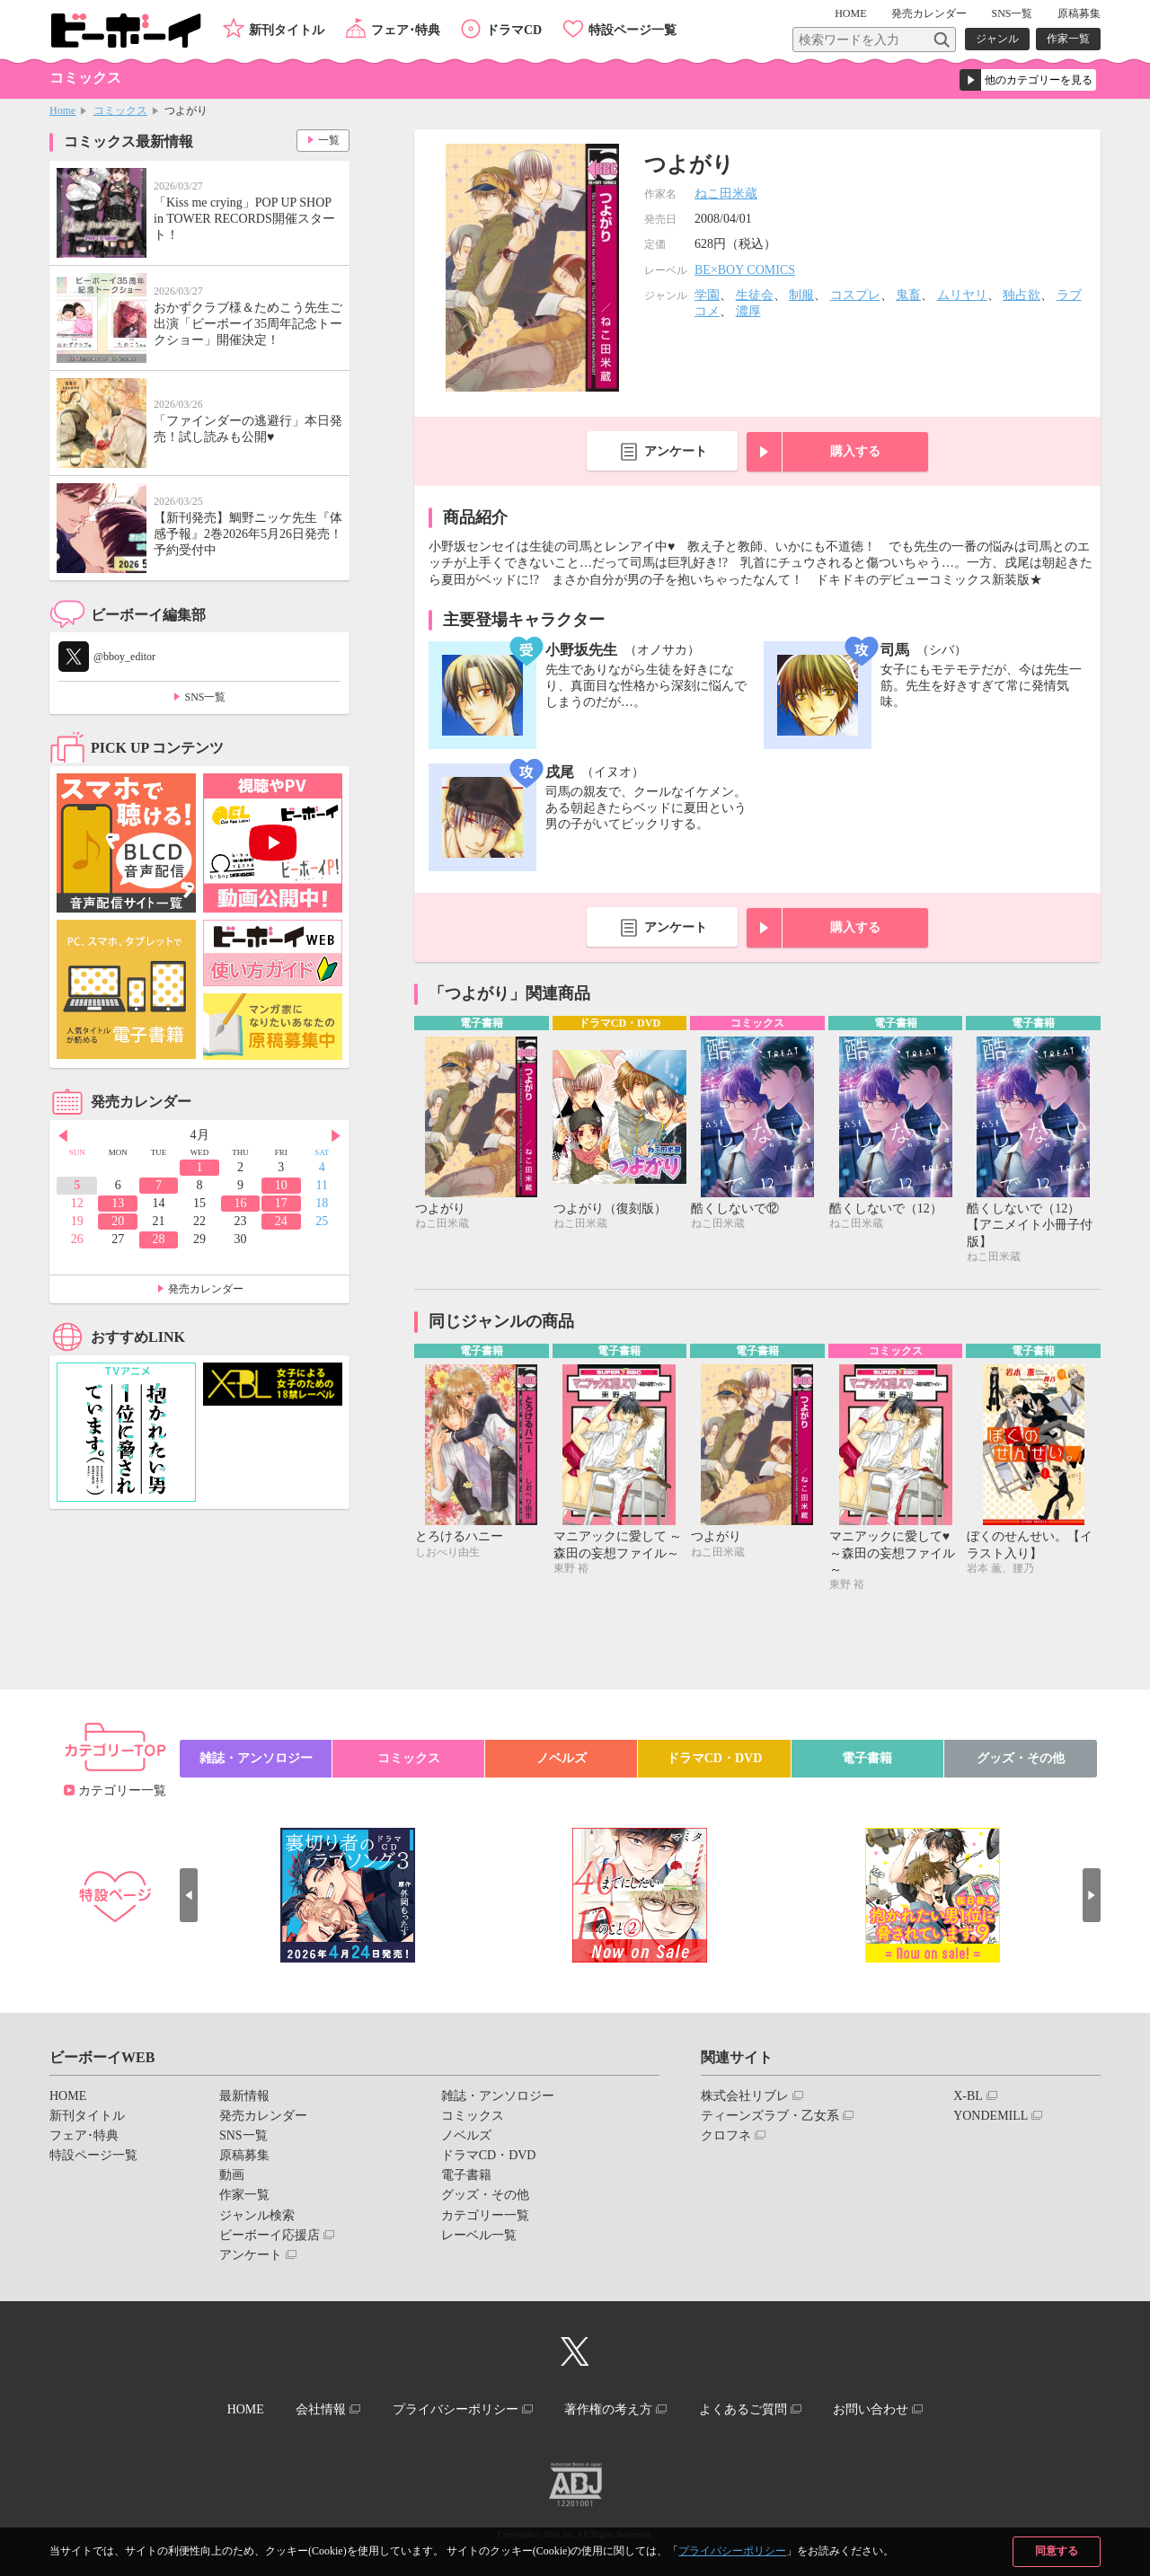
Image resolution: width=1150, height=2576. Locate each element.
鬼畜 (908, 295)
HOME (850, 13)
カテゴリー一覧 (122, 1790)
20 (117, 1221)
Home (62, 110)
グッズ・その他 (1021, 1758)
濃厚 (748, 311)
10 (281, 1185)
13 (117, 1203)
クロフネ (726, 2135)
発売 (929, 13)
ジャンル (997, 38)
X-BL (968, 2096)
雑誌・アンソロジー (256, 1758)
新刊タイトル (286, 30)
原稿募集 (1079, 13)
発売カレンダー (205, 1289)
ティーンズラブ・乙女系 (770, 2115)
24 (281, 1221)
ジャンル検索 (257, 2215)
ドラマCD (514, 30)
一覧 (329, 140)
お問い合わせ (870, 2409)
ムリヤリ (962, 295)
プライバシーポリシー (732, 2551)
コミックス (120, 110)
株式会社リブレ (745, 2096)
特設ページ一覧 (632, 30)
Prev (62, 1136)
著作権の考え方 (608, 2409)
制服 (801, 295)
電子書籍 (867, 1758)
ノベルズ (561, 1758)
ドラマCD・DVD (715, 1758)
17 (281, 1203)
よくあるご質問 (743, 2409)
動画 (231, 2175)
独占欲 (1021, 295)
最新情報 (244, 2096)
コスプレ (855, 295)
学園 (707, 295)
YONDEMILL (990, 2115)
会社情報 (321, 2409)
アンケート (675, 451)
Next (336, 1136)
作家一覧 (1068, 38)
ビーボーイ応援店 (269, 2235)
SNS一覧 (1011, 13)
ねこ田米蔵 (725, 193)
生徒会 (755, 295)
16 (240, 1203)
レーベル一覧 (479, 2235)
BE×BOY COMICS (744, 270)
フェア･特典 (405, 30)
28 (159, 1239)
